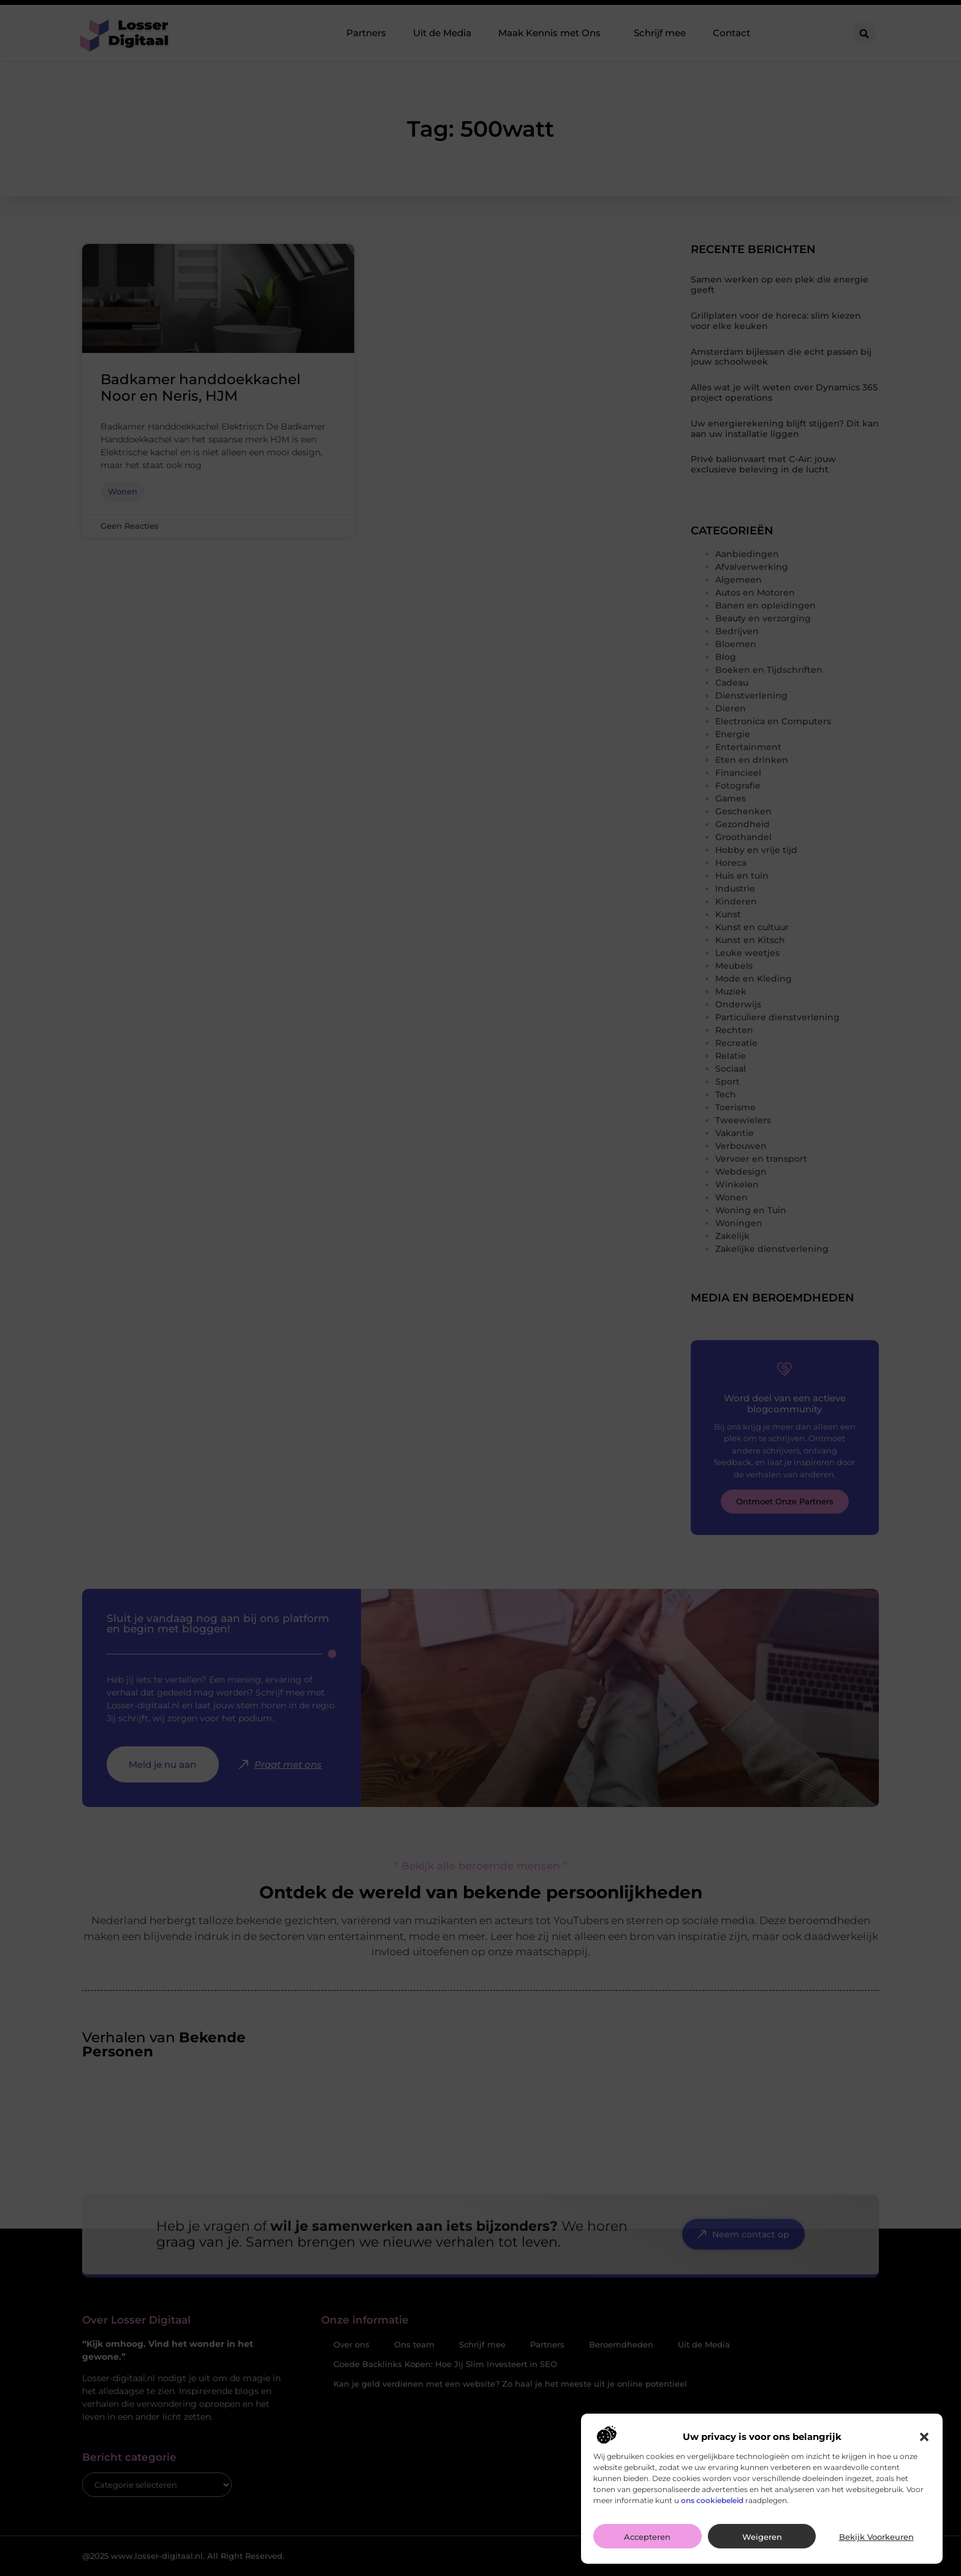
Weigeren (762, 2546)
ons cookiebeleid (712, 2510)
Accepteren (647, 2546)
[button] (924, 2447)
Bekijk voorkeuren (876, 2546)
